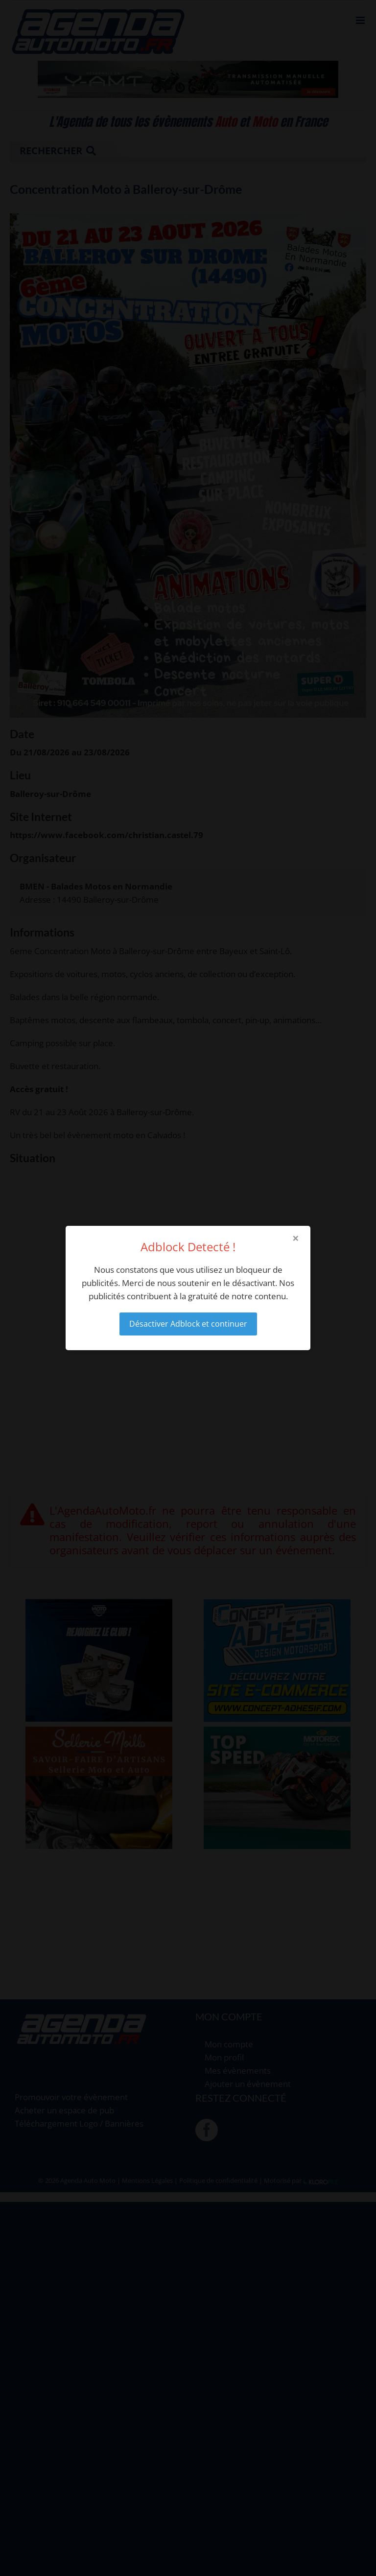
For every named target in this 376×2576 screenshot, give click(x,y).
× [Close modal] (295, 1238)
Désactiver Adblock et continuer (188, 1323)
